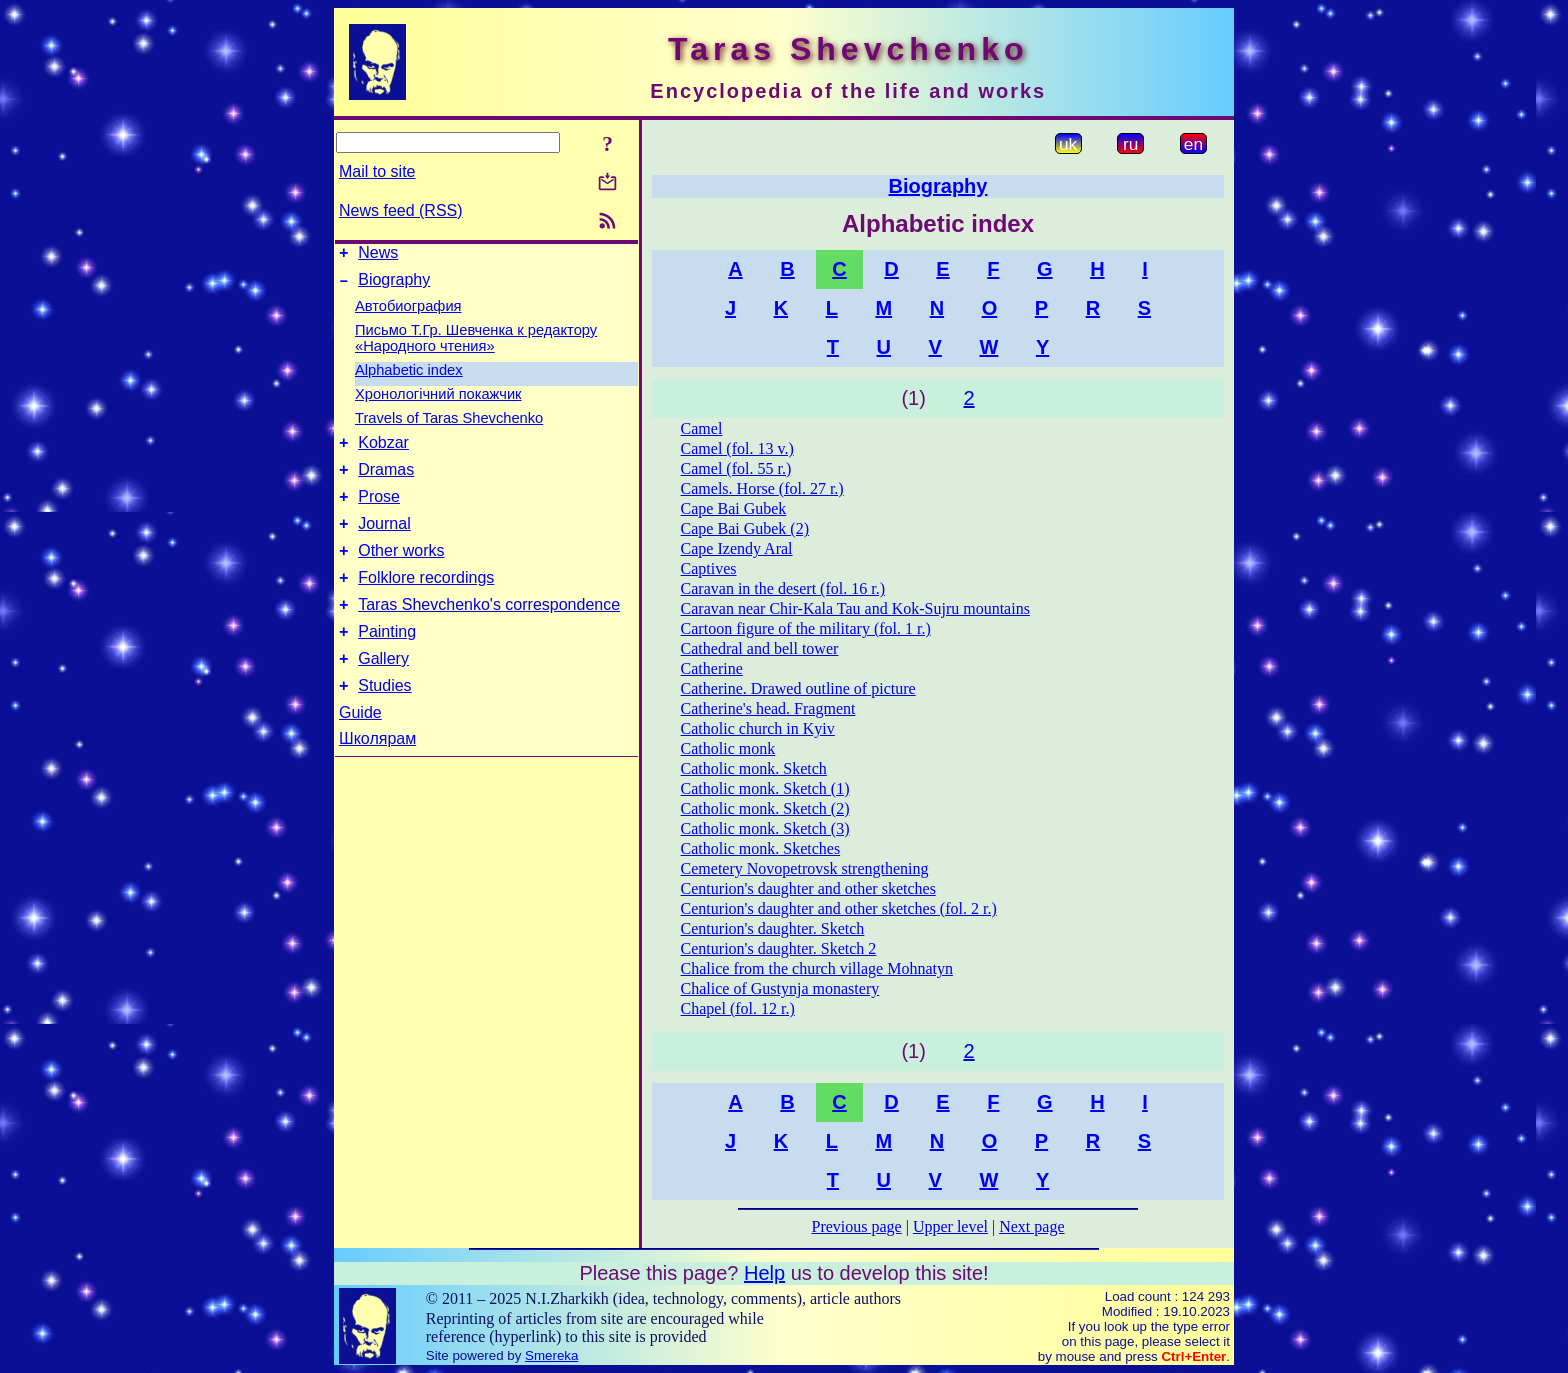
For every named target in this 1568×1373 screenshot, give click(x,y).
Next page (1031, 1226)
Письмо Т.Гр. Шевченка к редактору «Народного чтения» (476, 344)
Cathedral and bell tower (760, 648)
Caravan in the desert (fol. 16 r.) (783, 588)
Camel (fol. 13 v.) (737, 448)
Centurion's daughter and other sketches (808, 888)
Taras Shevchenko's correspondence (489, 631)
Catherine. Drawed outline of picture (798, 688)
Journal (384, 541)
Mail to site (377, 171)
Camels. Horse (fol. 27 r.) (762, 488)
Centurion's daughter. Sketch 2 (779, 948)
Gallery (383, 691)
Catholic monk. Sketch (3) (765, 828)
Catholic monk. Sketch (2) (765, 808)
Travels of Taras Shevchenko (449, 424)
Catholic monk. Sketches (761, 848)
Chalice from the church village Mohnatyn (817, 968)
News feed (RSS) (401, 210)
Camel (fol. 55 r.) (736, 468)
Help (764, 1273)
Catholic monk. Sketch (754, 768)
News (378, 255)
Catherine (712, 668)
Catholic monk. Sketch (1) (765, 788)
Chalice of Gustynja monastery (780, 988)
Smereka (551, 1355)
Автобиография (408, 312)
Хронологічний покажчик (438, 400)
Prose (379, 511)
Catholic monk (728, 748)
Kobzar (383, 451)
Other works (401, 571)
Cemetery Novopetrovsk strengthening (805, 868)
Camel (702, 428)
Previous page (857, 1226)
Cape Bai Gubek (734, 508)
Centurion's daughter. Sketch (773, 928)
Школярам (377, 774)
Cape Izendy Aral (737, 548)
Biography (394, 285)
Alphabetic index (409, 376)
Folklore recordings (426, 601)
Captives (709, 568)
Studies (384, 721)
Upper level (950, 1226)
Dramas (386, 481)
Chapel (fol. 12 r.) (738, 1008)
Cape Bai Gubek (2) (745, 528)
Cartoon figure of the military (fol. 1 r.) (806, 628)
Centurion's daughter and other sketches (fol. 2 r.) (839, 908)
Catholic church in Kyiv (758, 728)
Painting (387, 661)
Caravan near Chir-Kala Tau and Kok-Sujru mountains (855, 608)
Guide (360, 748)
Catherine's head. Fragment (768, 708)
